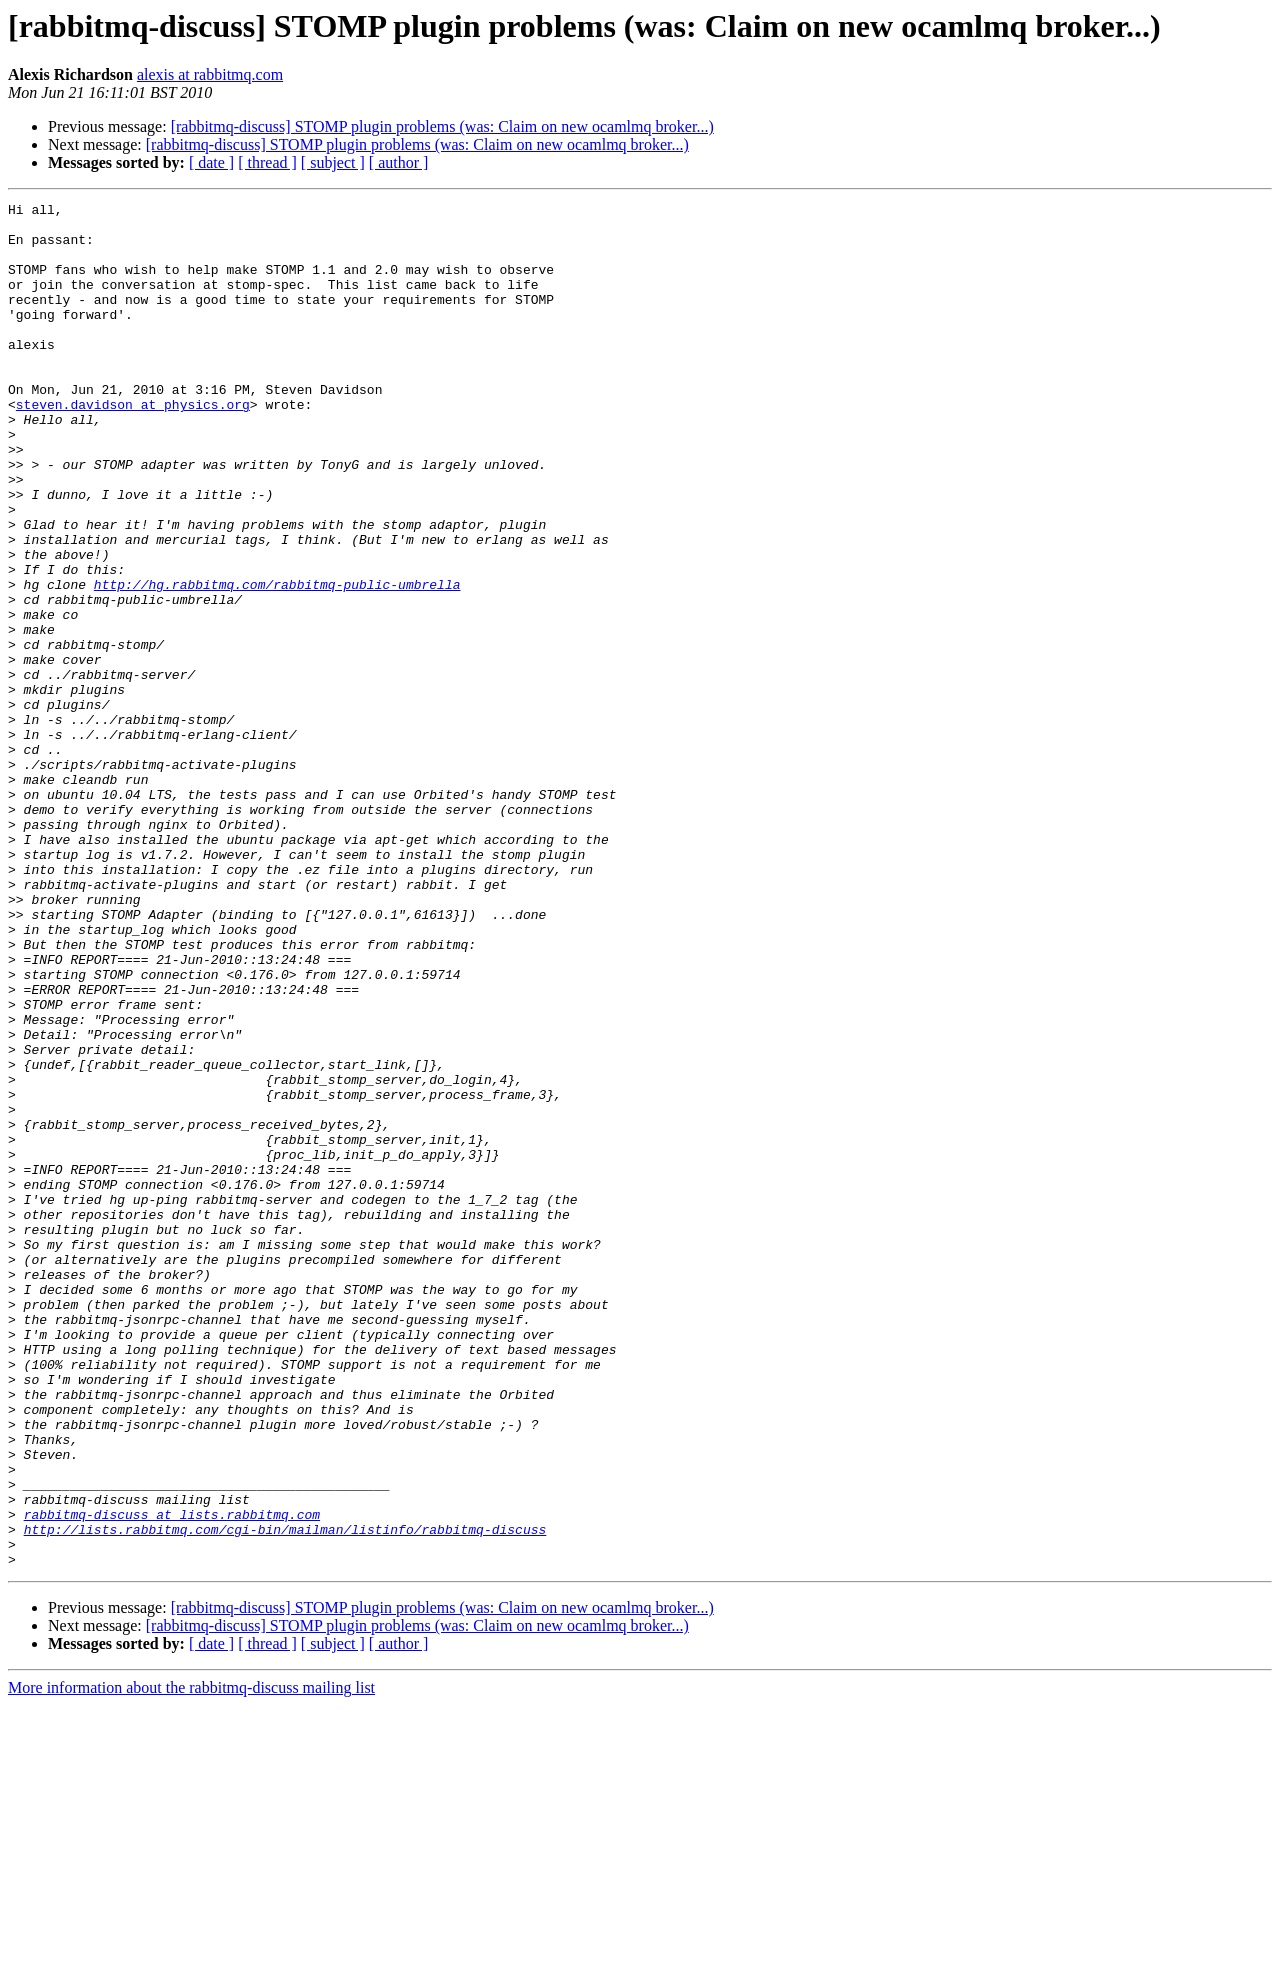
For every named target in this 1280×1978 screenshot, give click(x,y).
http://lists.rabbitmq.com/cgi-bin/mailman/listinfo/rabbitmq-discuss (285, 1796)
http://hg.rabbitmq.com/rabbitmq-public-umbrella (277, 662)
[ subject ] (333, 162)
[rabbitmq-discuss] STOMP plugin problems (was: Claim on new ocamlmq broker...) (442, 126)
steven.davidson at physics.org (133, 446)
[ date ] (211, 162)
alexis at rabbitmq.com (210, 74)
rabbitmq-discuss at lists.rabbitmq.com (172, 1778)
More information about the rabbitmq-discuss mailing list (191, 1960)
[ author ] (399, 162)
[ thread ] (267, 162)
